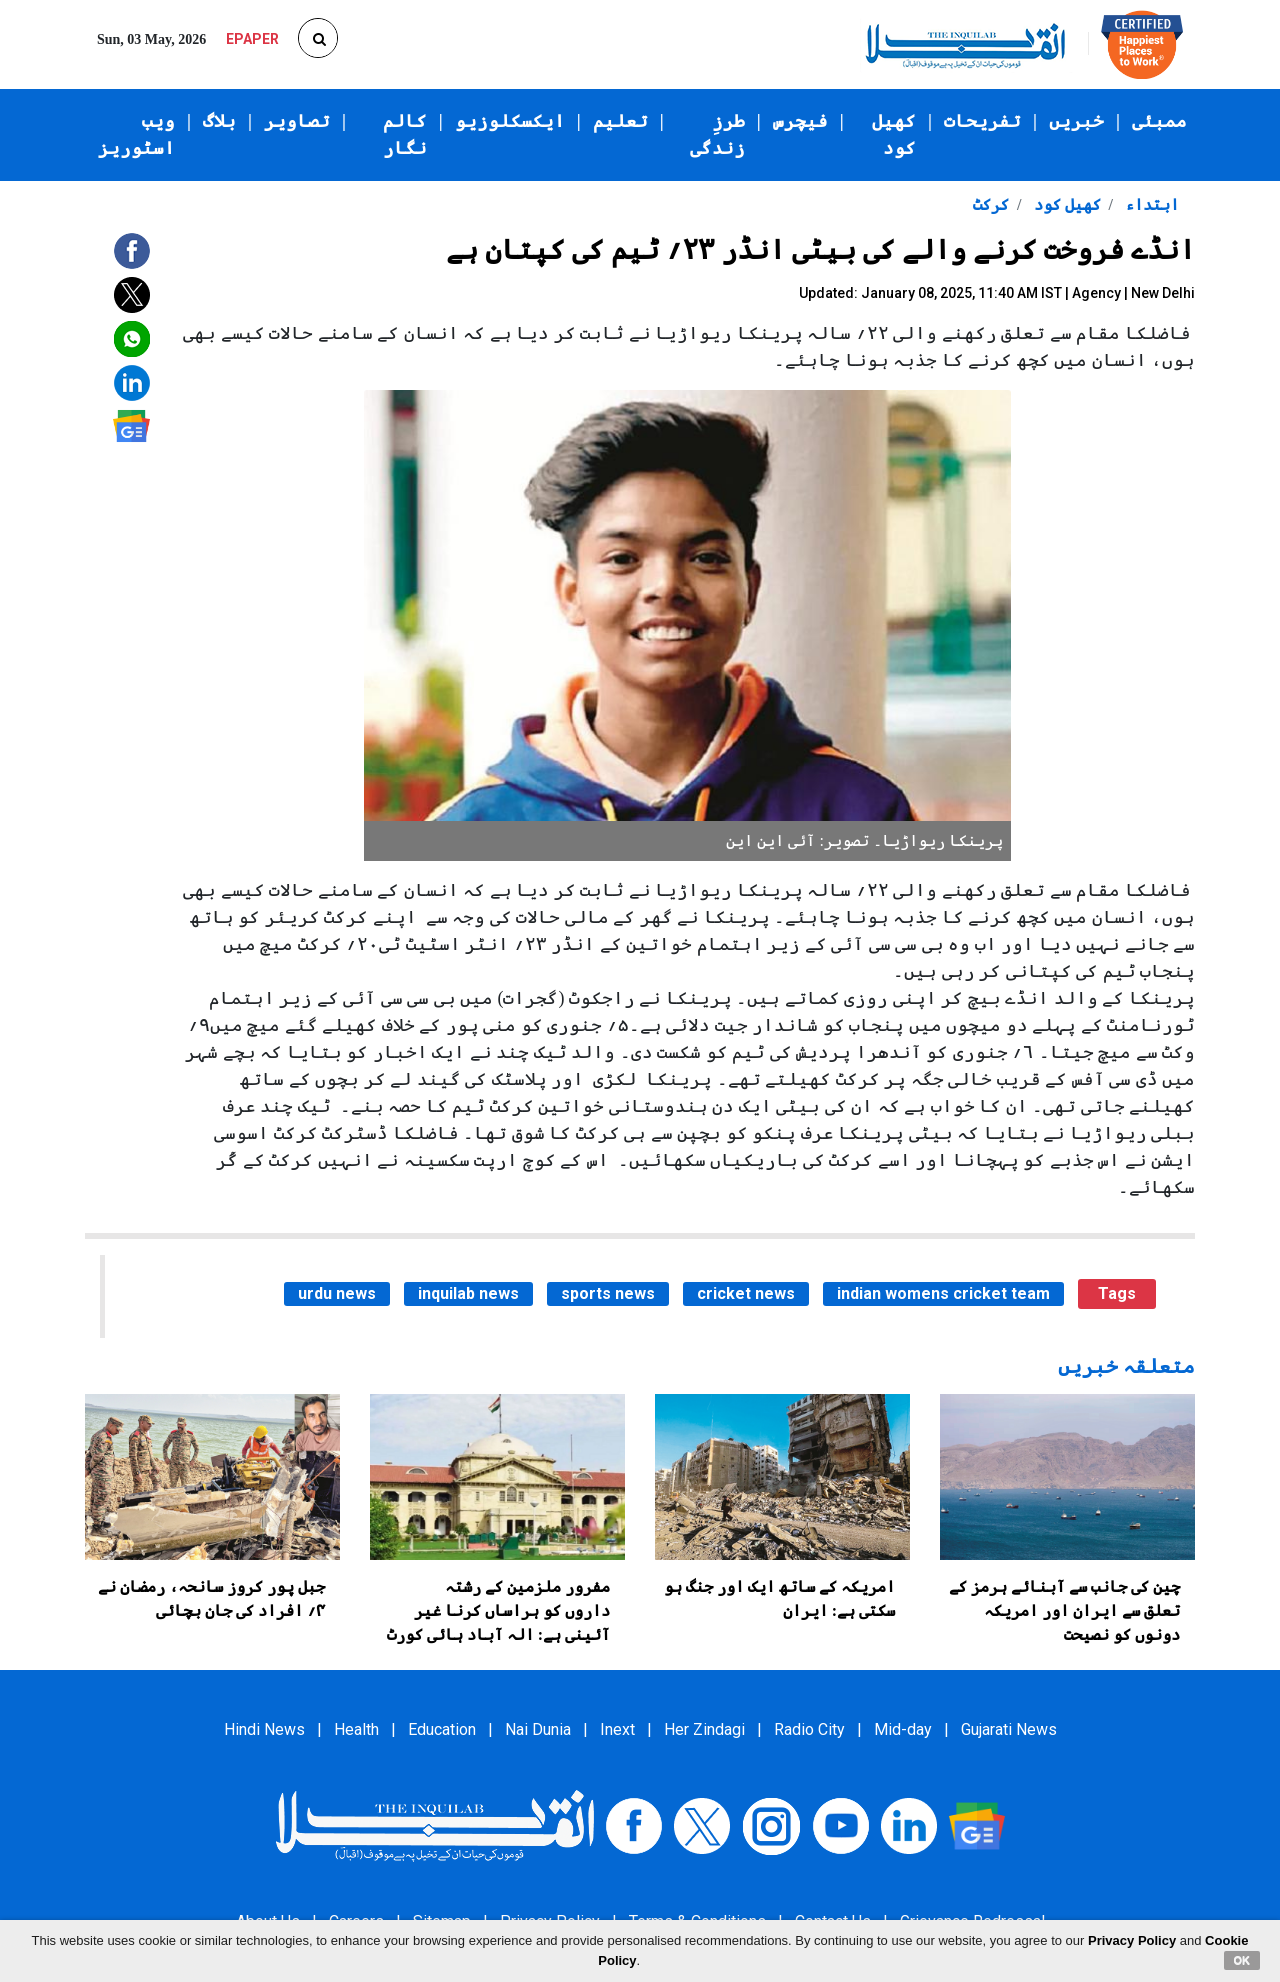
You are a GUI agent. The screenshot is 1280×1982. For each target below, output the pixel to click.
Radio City (809, 1729)
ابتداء (1150, 204)
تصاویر (297, 121)
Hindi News (264, 1729)
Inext (617, 1729)
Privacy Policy (1132, 1940)
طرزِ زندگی (717, 134)
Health (356, 1729)
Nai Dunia (538, 1729)
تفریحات (982, 121)
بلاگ (219, 121)
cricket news (746, 1293)
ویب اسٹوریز (136, 134)
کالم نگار (405, 134)
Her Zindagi (704, 1729)
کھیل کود (894, 134)
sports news (608, 1293)
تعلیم (620, 121)
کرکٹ (991, 204)
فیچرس (800, 121)
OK (1242, 1960)
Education (442, 1729)
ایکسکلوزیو (510, 121)
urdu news (337, 1293)
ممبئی (1159, 121)
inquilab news (468, 1293)
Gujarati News (1009, 1729)
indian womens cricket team (943, 1293)
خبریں (1076, 121)
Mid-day (903, 1729)
